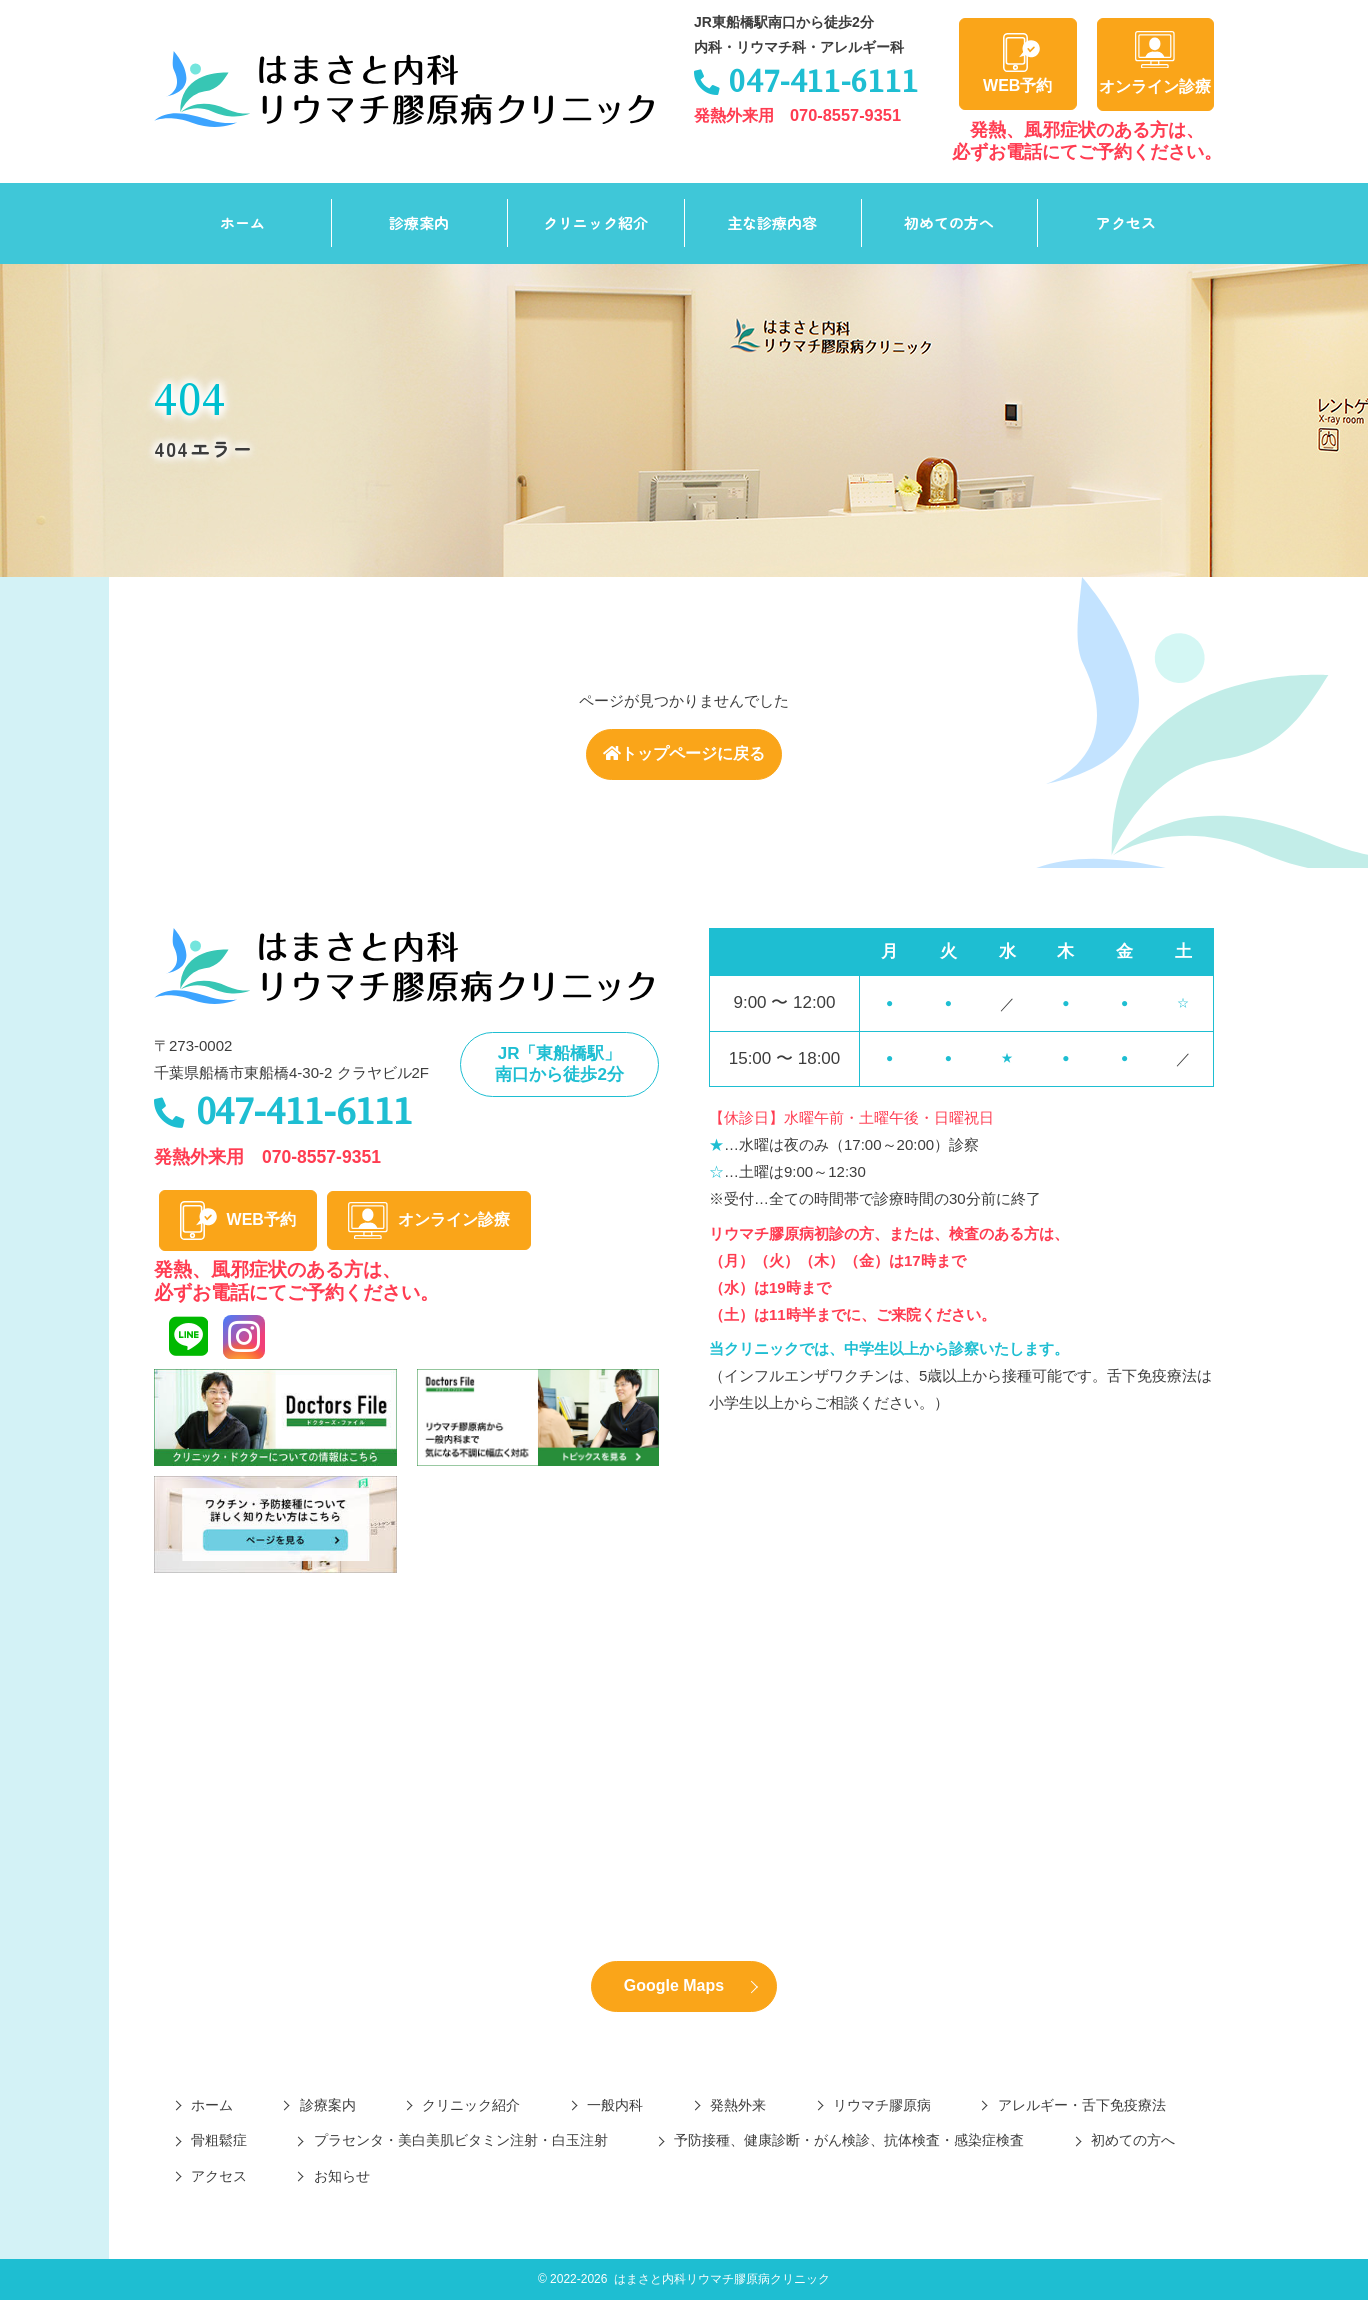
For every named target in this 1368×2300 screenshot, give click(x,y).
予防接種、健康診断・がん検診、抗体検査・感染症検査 (849, 2140)
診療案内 (419, 222)
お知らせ (342, 2176)
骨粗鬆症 (219, 2140)
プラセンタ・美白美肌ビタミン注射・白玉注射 (461, 2140)
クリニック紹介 (595, 222)
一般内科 (615, 2105)
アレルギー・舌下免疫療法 (1082, 2105)
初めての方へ (949, 222)
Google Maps (674, 1985)
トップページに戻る (684, 753)
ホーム (242, 222)
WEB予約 (1017, 63)
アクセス (1126, 222)
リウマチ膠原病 (882, 2105)
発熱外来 (738, 2105)
